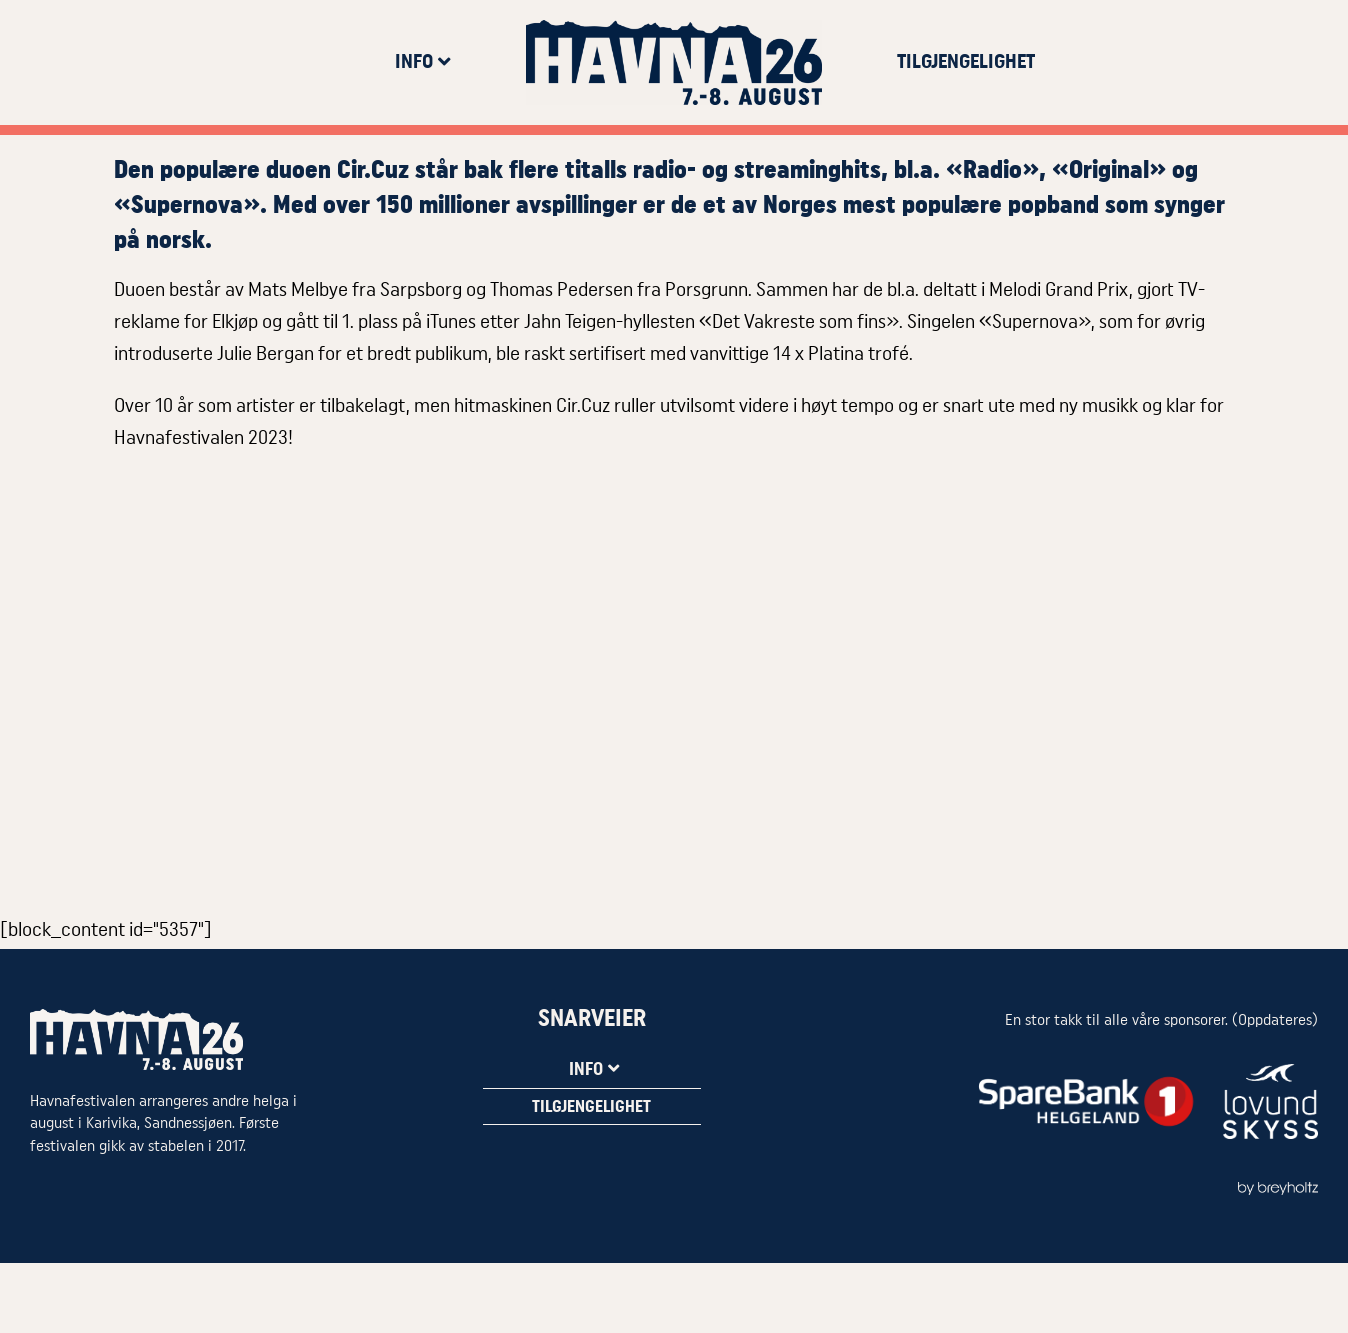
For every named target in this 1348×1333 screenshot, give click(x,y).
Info (423, 62)
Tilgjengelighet (966, 62)
